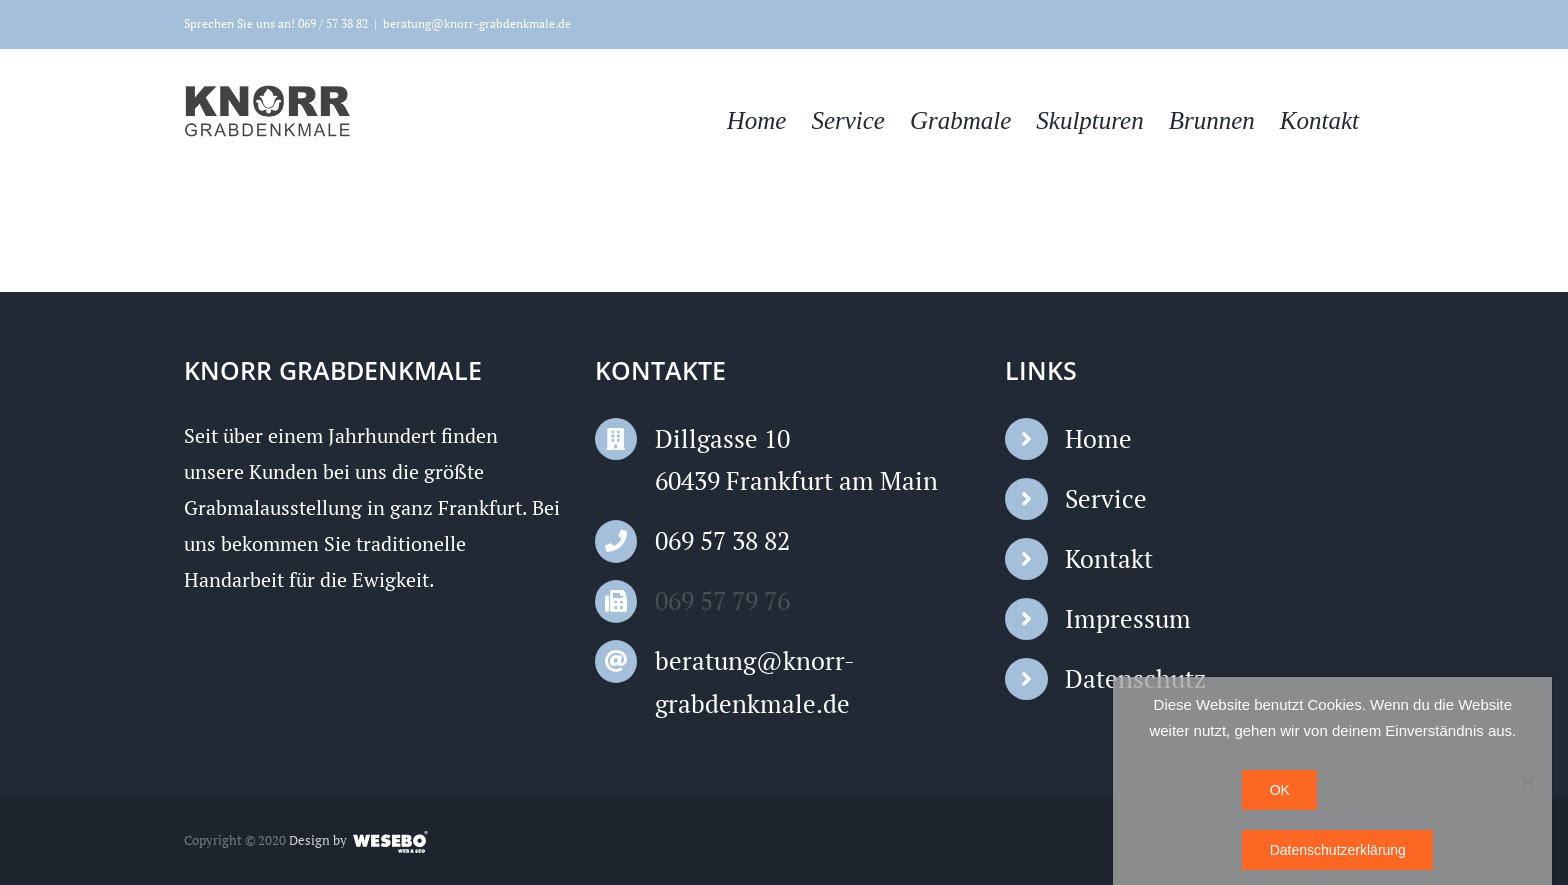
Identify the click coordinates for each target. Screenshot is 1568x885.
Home (1098, 438)
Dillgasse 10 (722, 438)
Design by (318, 840)
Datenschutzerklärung (1338, 850)
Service (1106, 498)
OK (1280, 790)
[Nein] (1527, 781)
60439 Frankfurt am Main (796, 480)
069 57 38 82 (722, 540)
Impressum (1128, 618)
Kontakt (1109, 558)
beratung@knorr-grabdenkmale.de (477, 23)
